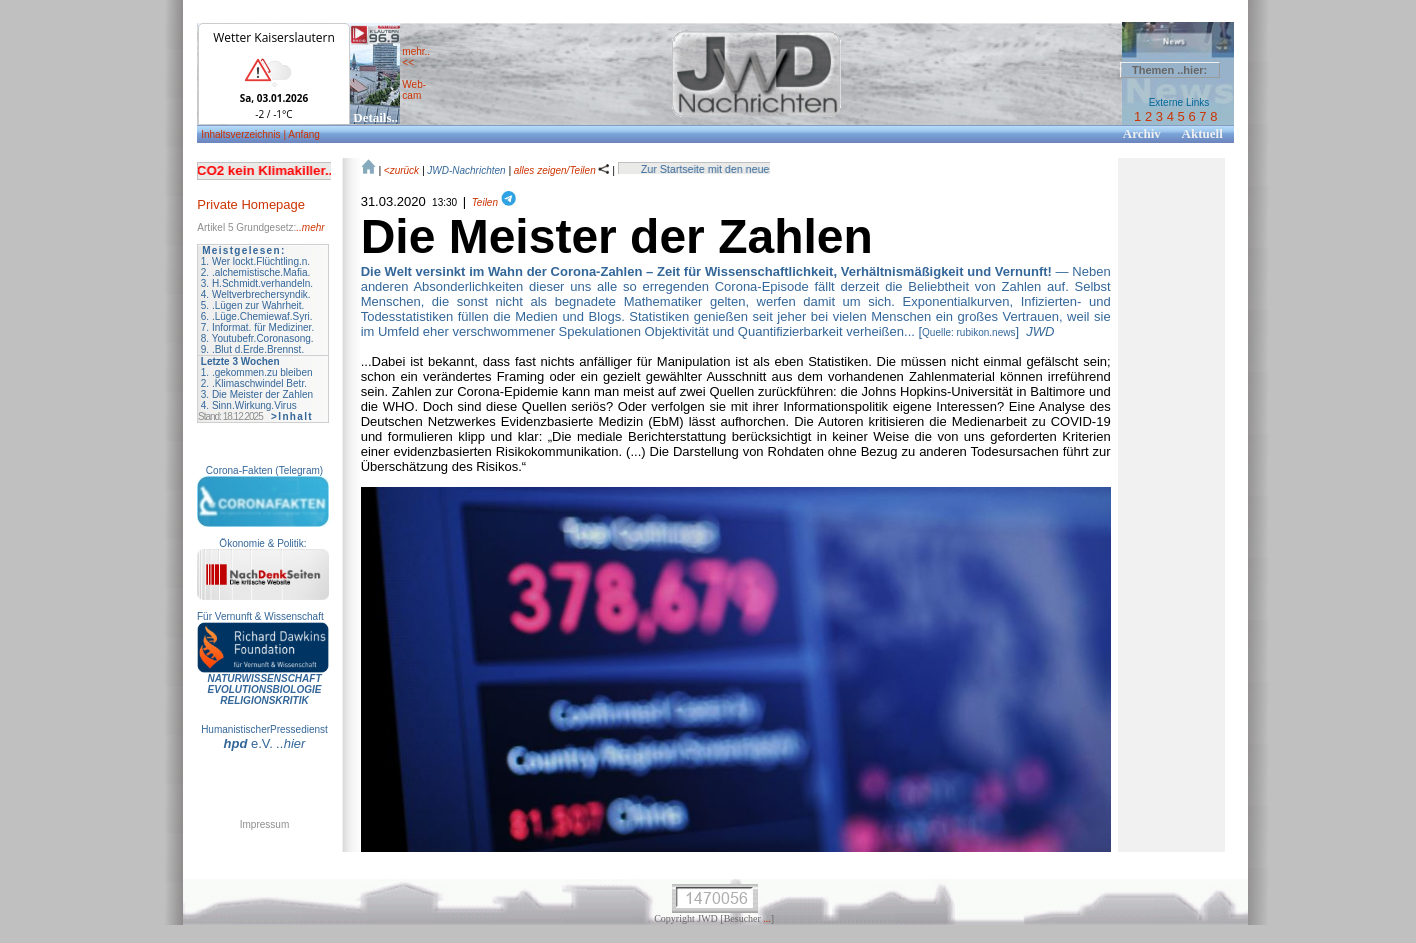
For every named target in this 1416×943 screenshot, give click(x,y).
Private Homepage (251, 204)
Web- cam (414, 90)
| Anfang (301, 134)
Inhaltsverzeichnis (242, 134)
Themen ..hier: (1169, 70)
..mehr (310, 227)
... (767, 918)
